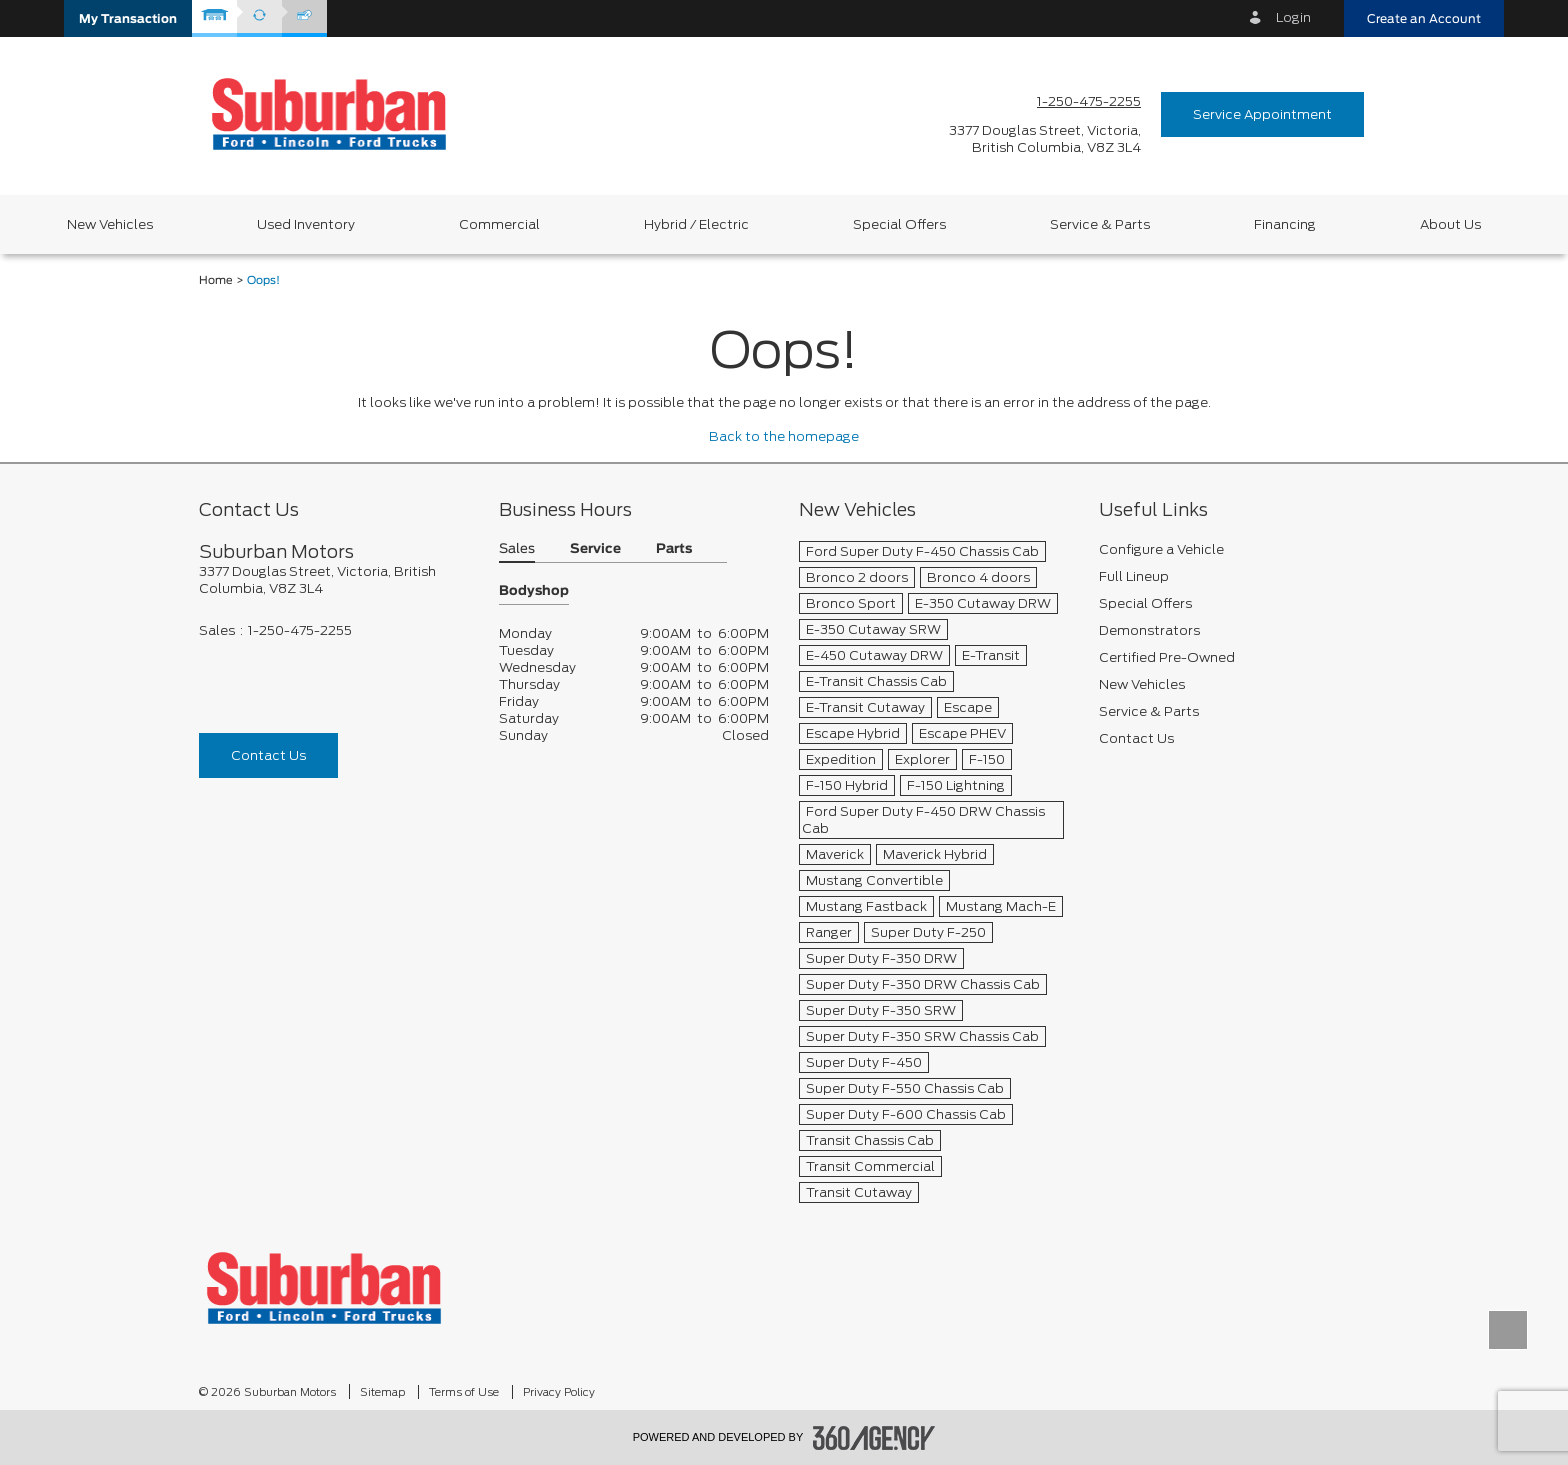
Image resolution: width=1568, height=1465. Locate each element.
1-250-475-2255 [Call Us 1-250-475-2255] (1089, 101)
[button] (128, 18)
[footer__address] (334, 580)
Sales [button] (517, 549)
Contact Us (268, 755)
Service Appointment (1262, 114)
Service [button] (595, 549)
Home (216, 280)
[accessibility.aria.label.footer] (874, 1438)
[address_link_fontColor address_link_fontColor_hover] (1045, 139)
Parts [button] (674, 549)
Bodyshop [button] (534, 591)
